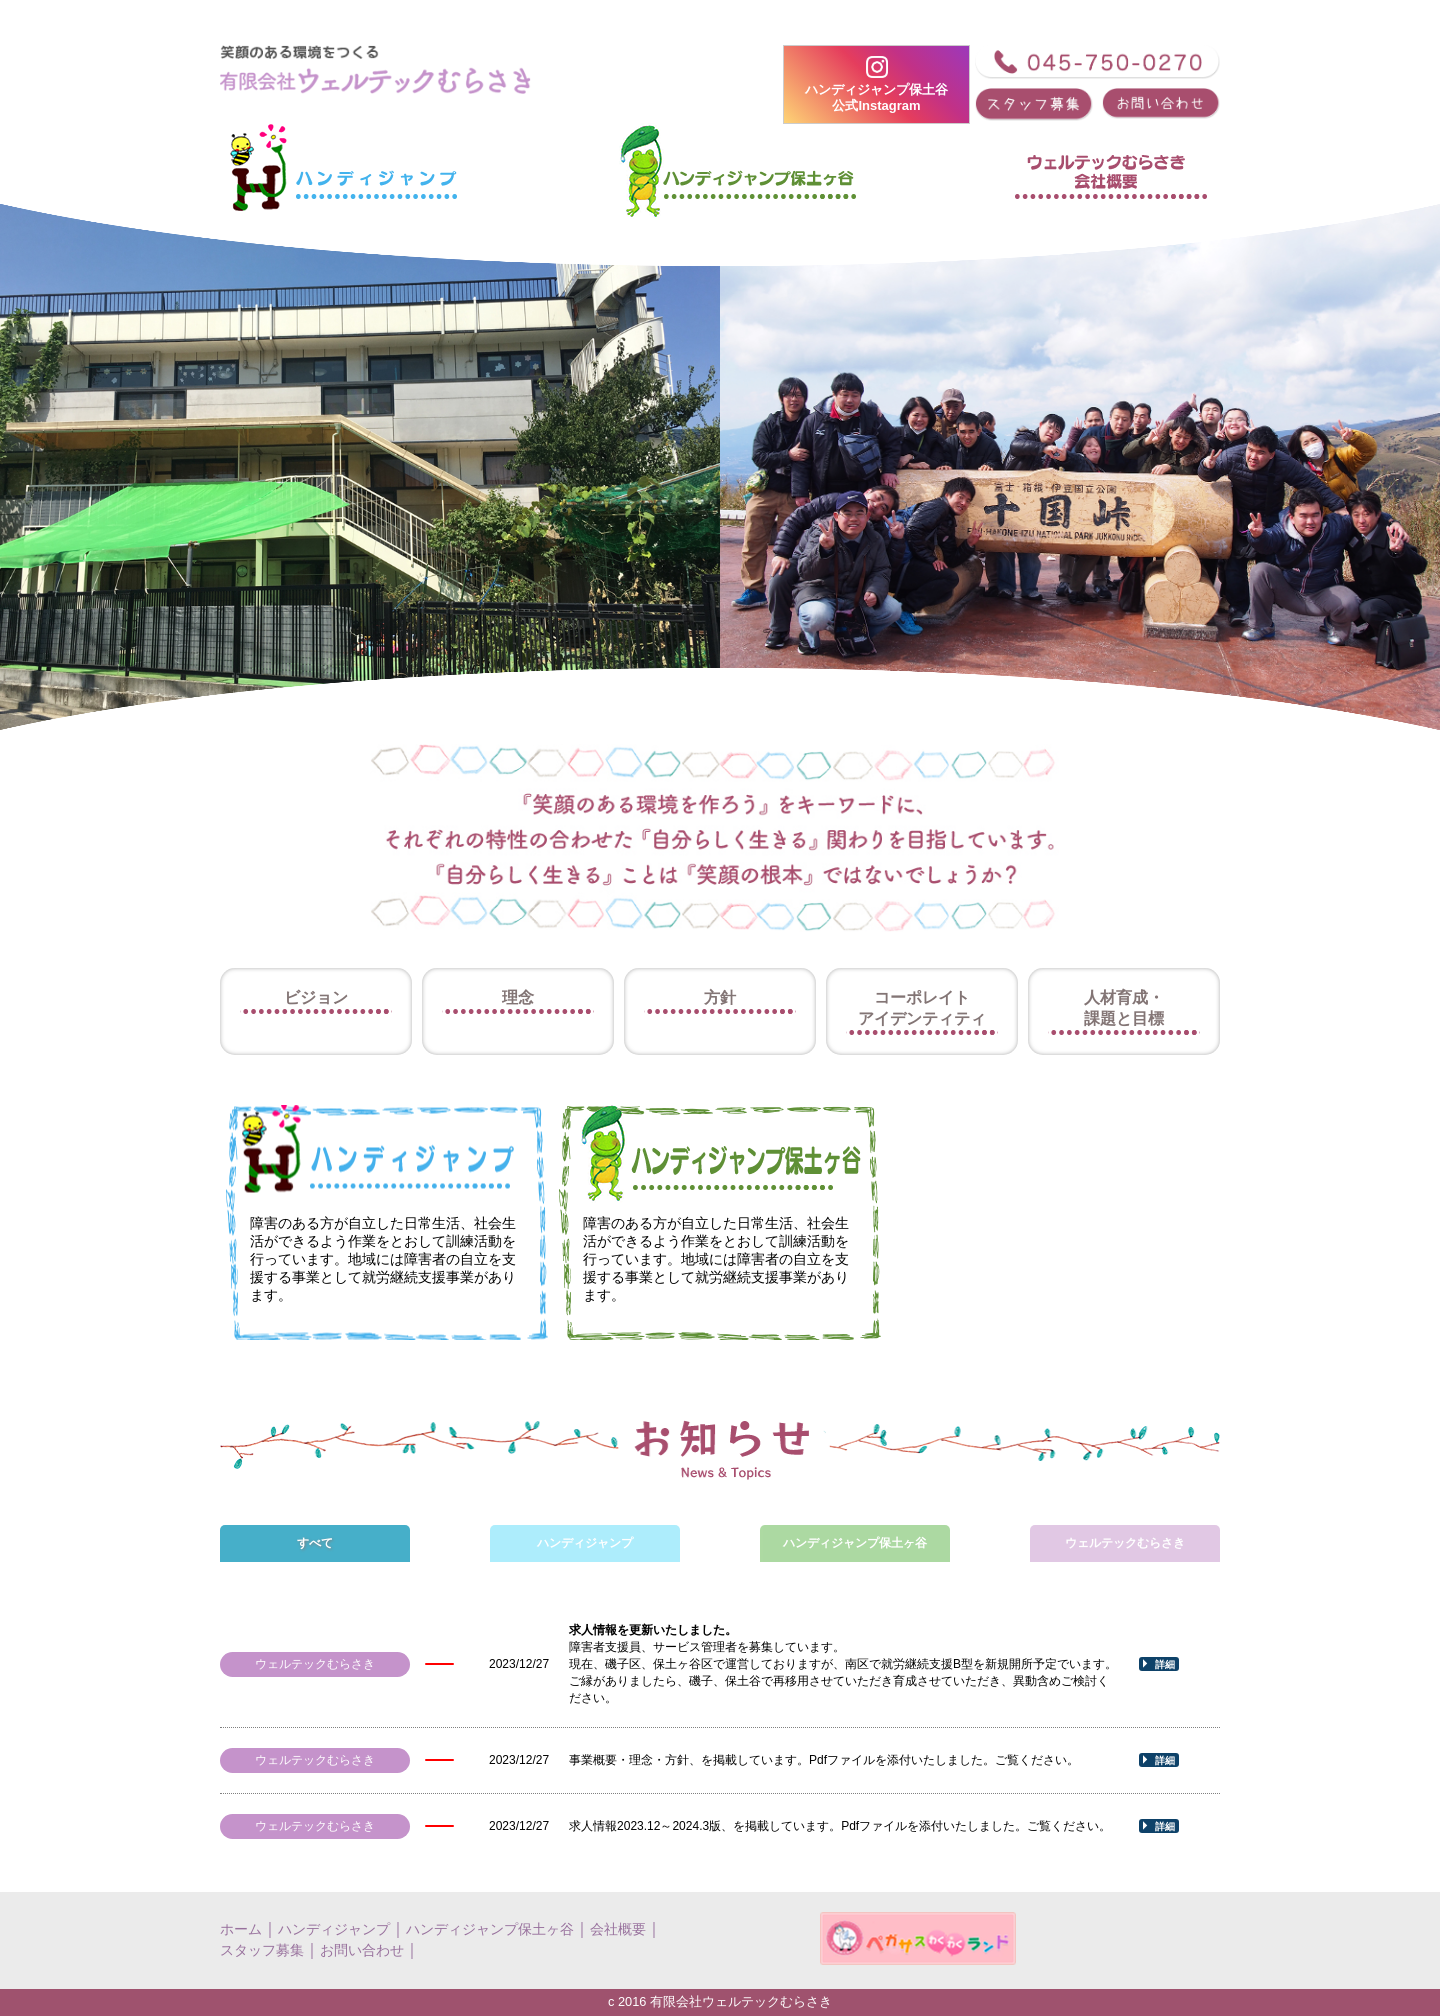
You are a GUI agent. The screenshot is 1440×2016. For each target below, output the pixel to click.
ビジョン (316, 997)
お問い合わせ (362, 1950)
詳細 (1165, 1664)
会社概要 (618, 1929)
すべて (315, 1543)
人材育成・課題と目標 (1124, 1008)
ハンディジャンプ (585, 1543)
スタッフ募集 (262, 1950)
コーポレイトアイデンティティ (922, 1008)
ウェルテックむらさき (1125, 1543)
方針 (720, 997)
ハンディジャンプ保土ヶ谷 (855, 1543)
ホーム (241, 1929)
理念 (518, 997)
